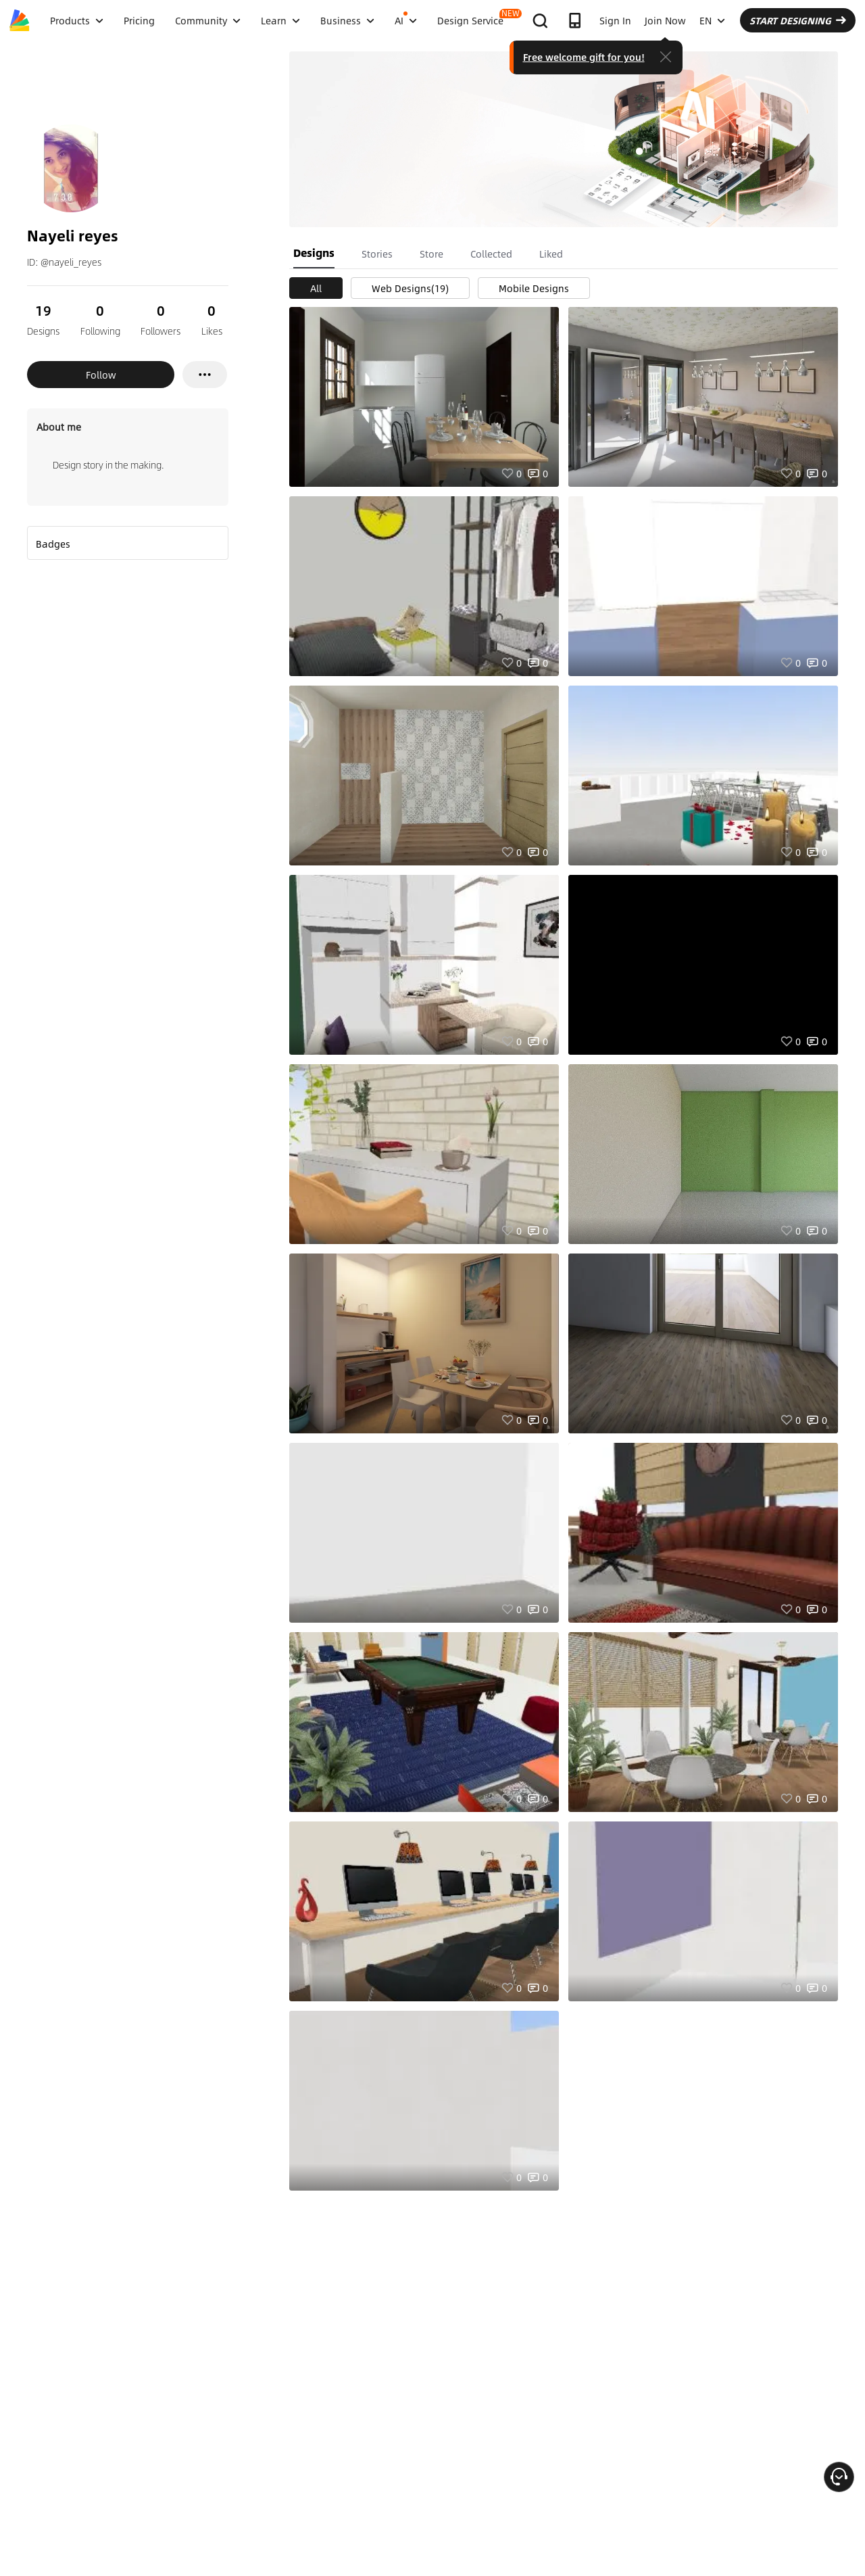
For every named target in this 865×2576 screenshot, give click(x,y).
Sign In (615, 20)
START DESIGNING (797, 20)
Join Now (665, 20)
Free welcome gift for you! (584, 57)
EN (712, 20)
